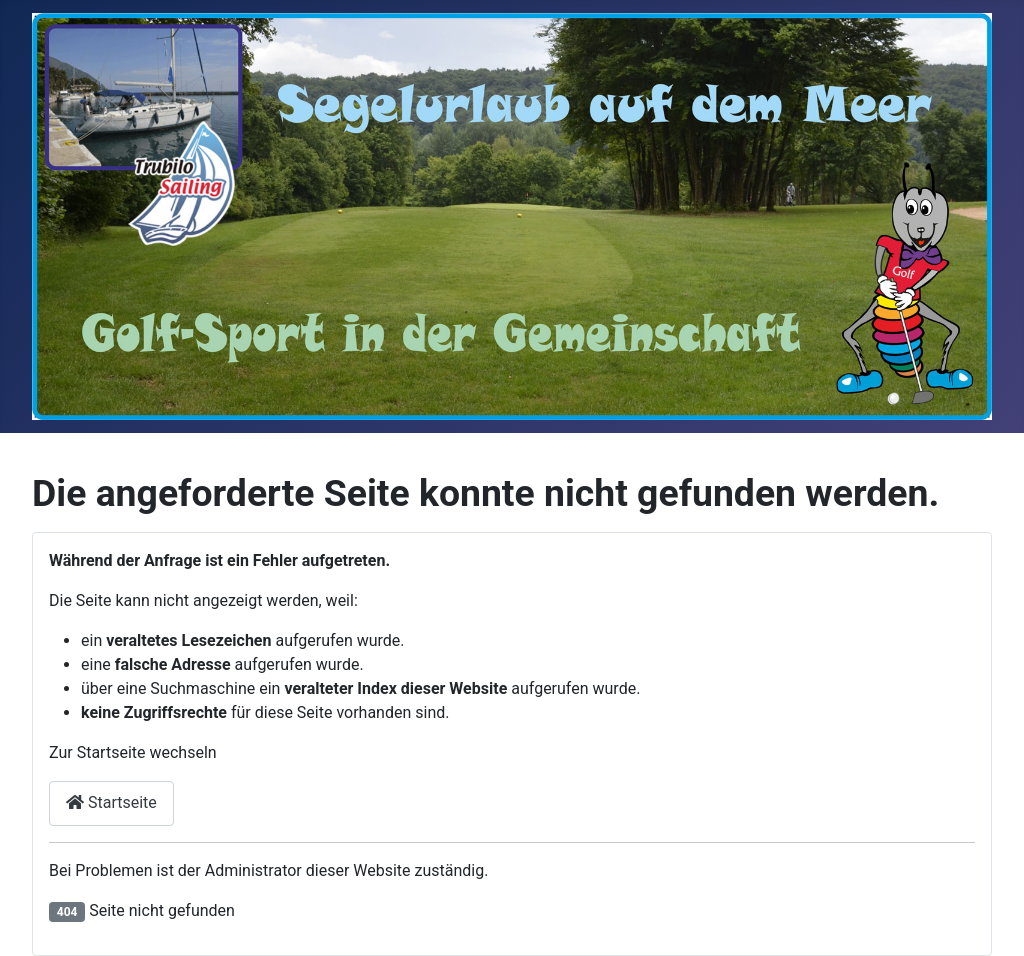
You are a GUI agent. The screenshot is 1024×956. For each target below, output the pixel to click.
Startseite (111, 802)
